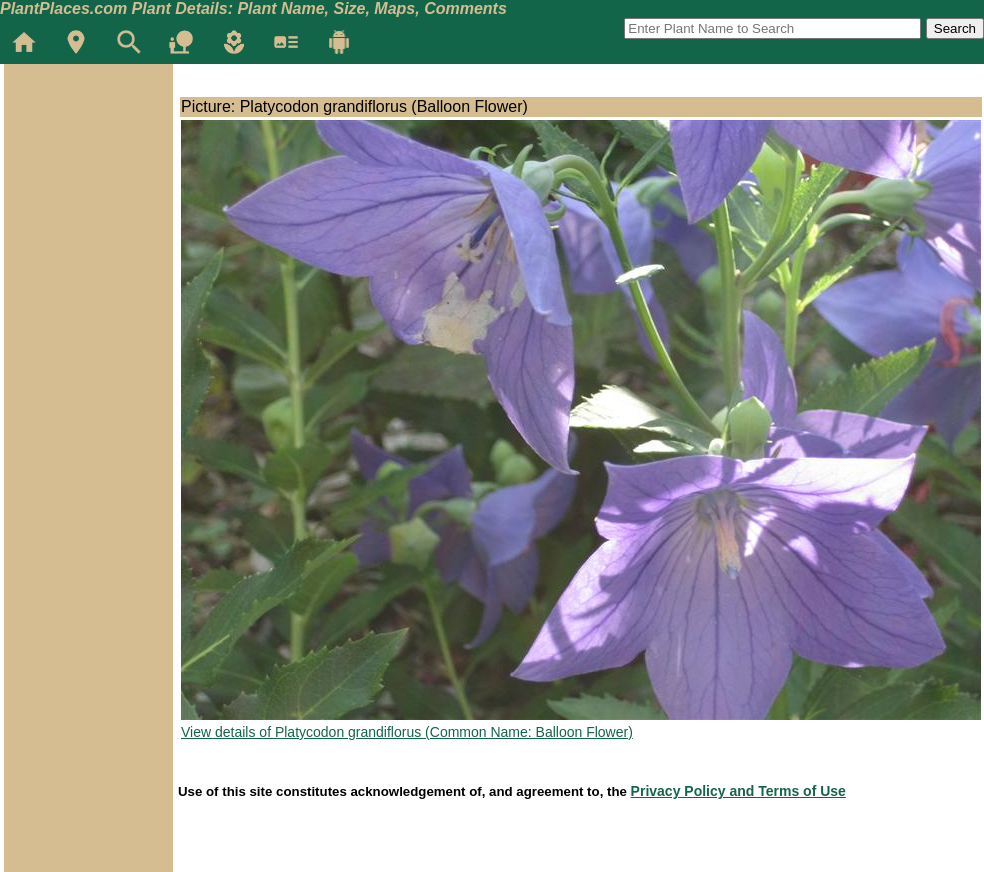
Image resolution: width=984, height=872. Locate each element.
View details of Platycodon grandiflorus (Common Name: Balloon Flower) (407, 732)
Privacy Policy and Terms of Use (738, 791)
